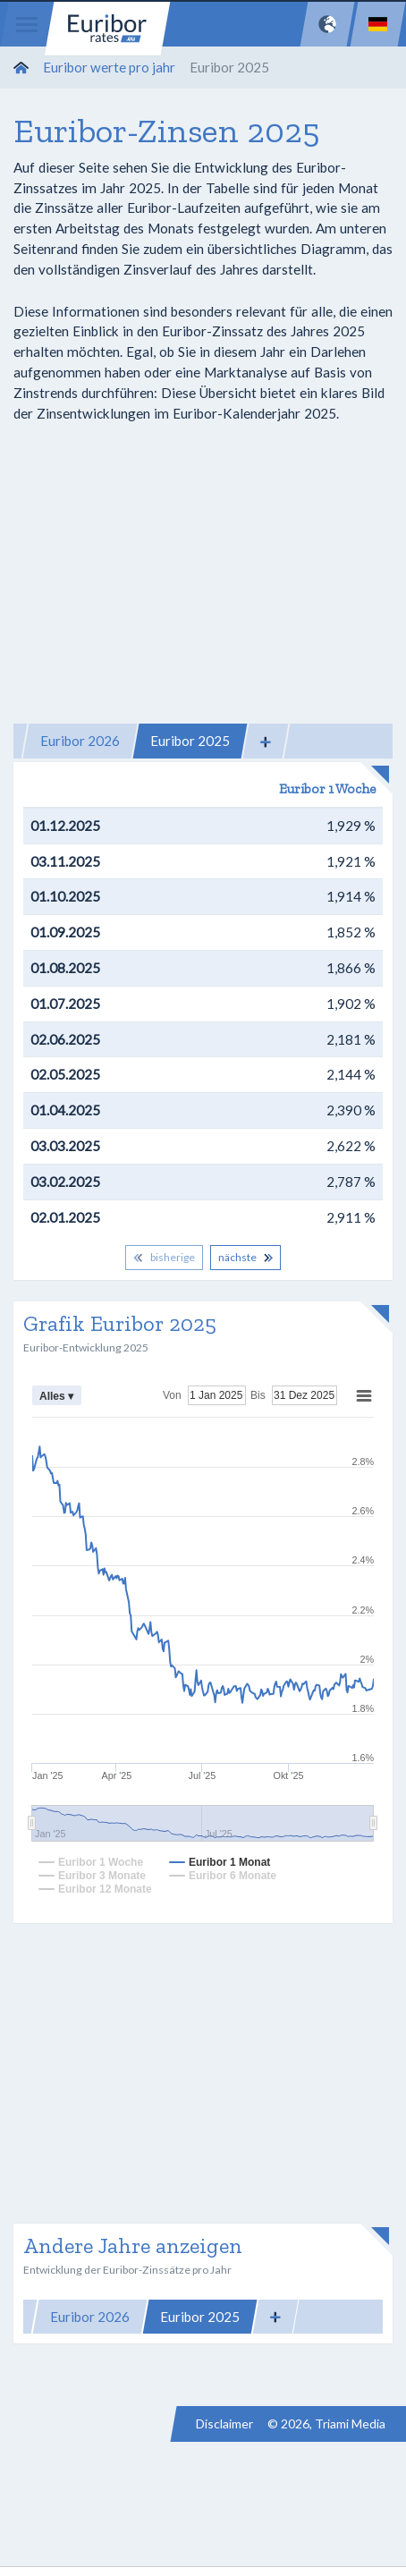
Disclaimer (224, 2423)
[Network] (327, 24)
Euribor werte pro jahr (109, 67)
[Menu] (26, 24)
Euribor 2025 (190, 741)
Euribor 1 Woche (327, 789)
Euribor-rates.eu (107, 28)
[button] (265, 741)
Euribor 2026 (80, 741)
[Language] (378, 24)
